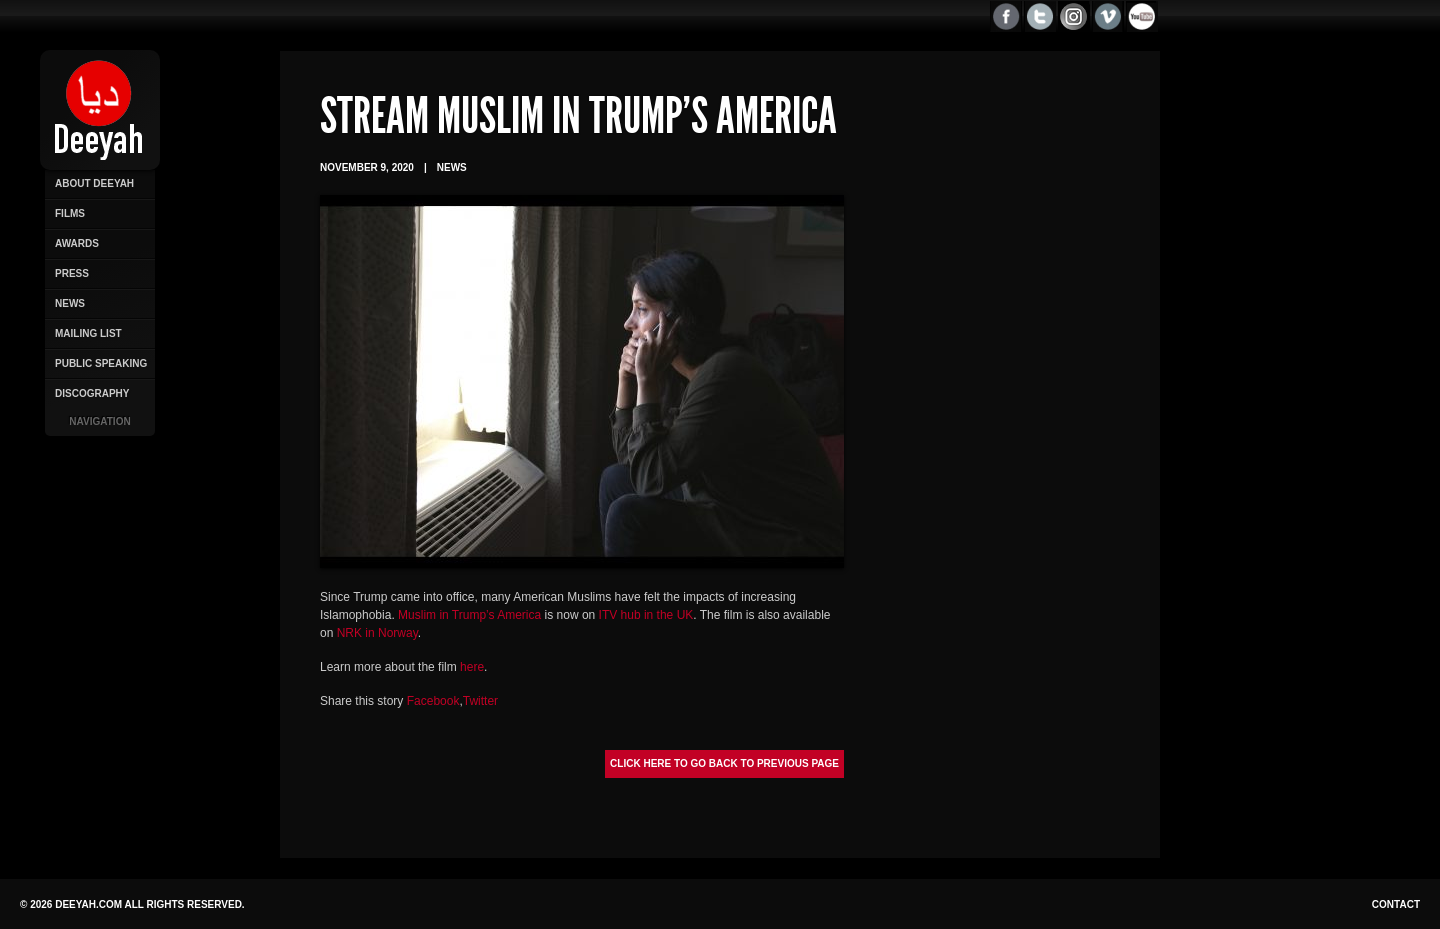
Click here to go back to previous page (724, 763)
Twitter (480, 701)
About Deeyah (94, 183)
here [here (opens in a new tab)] (472, 667)
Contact (1396, 904)
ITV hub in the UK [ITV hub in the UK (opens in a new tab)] (646, 615)
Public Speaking (101, 363)
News (70, 303)
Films (70, 213)
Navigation (99, 421)
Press (72, 273)
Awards (77, 243)
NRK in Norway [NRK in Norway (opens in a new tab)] (377, 633)
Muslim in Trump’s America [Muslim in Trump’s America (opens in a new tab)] (469, 615)
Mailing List (88, 333)
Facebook (433, 701)
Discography (92, 393)
